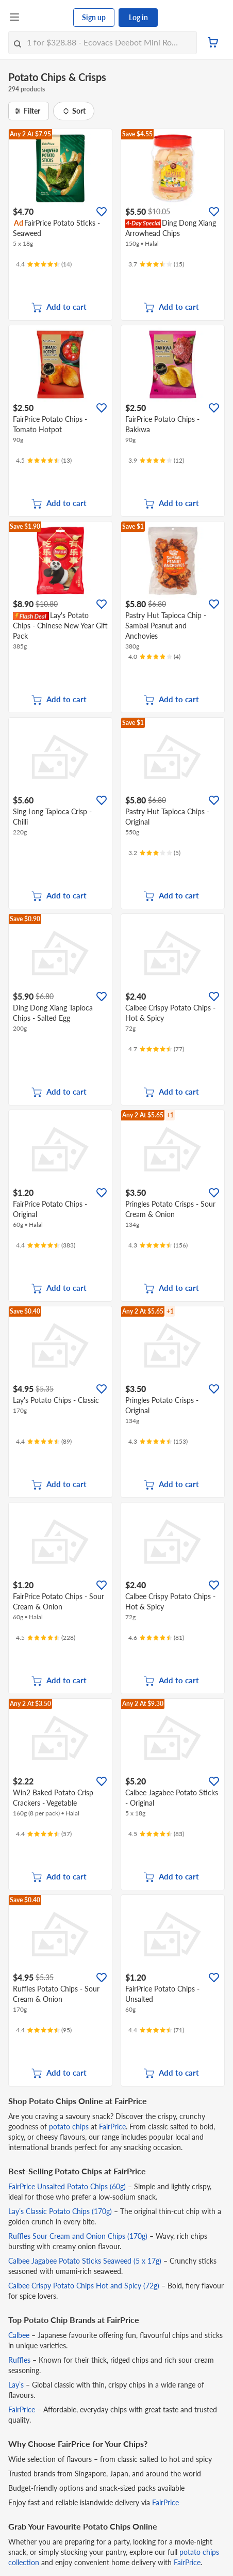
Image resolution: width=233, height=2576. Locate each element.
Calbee (18, 2335)
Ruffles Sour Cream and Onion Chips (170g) (77, 2236)
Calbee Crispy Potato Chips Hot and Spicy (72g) (83, 2285)
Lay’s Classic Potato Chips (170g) (60, 2211)
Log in (138, 17)
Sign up (94, 17)
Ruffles (19, 2360)
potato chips (69, 2126)
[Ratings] (44, 264)
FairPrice (112, 2126)
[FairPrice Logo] (47, 17)
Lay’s (16, 2384)
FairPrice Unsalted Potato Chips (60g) (67, 2186)
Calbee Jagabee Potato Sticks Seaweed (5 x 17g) (84, 2260)
